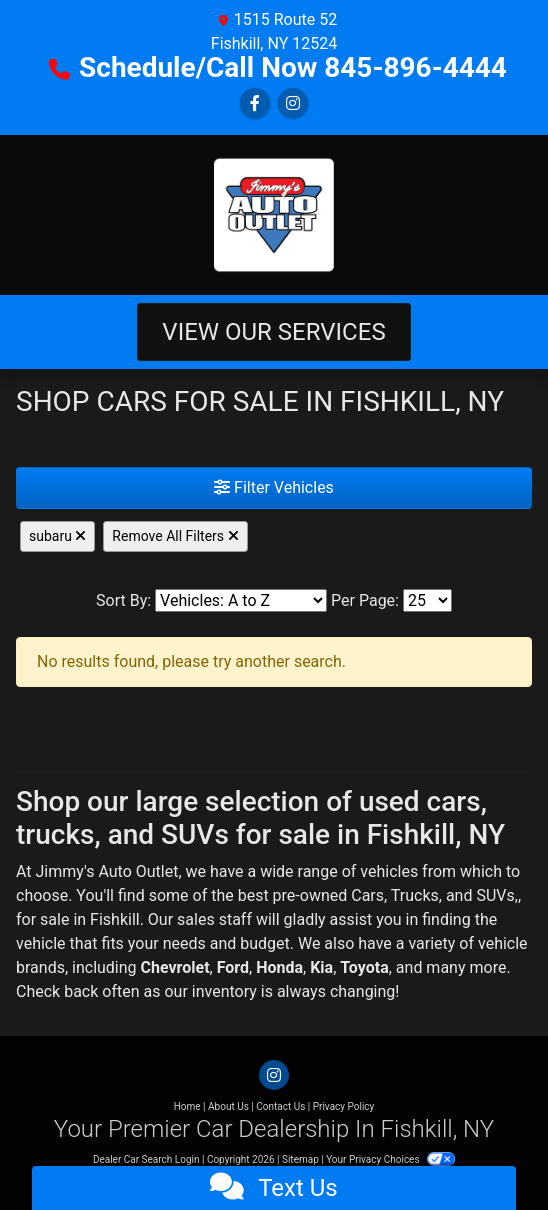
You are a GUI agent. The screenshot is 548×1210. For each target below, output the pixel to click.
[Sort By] (241, 600)
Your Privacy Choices (390, 1159)
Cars (367, 895)
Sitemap (300, 1159)
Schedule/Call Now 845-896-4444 (293, 67)
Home (187, 1106)
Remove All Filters (175, 536)
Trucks (415, 895)
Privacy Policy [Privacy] (344, 1106)
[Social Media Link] (293, 103)
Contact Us (280, 1106)
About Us (228, 1106)
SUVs (495, 895)
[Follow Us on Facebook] (255, 103)
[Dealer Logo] (274, 215)
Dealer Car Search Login (146, 1159)
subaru (57, 536)
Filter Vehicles (274, 487)
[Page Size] (427, 600)
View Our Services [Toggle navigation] (273, 332)
